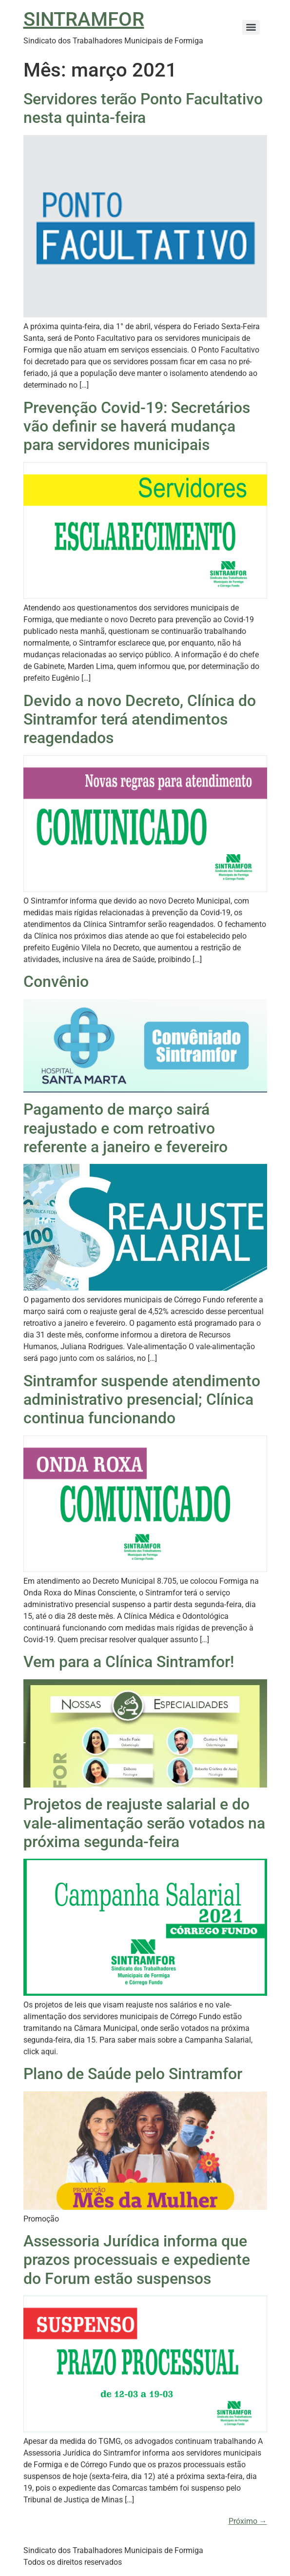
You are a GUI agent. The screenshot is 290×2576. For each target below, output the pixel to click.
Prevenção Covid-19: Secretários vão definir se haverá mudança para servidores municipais (136, 426)
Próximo (248, 2521)
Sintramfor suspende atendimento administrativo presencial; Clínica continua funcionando (141, 1400)
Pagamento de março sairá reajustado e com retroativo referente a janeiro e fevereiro (125, 1128)
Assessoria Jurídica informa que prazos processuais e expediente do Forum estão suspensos (136, 2260)
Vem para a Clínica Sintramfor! (128, 1661)
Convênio (56, 981)
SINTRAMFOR (83, 19)
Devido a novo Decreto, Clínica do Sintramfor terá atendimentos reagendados (139, 719)
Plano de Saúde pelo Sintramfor (132, 2074)
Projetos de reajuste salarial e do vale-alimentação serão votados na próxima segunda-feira (144, 1823)
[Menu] (251, 27)
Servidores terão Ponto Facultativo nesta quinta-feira (143, 108)
